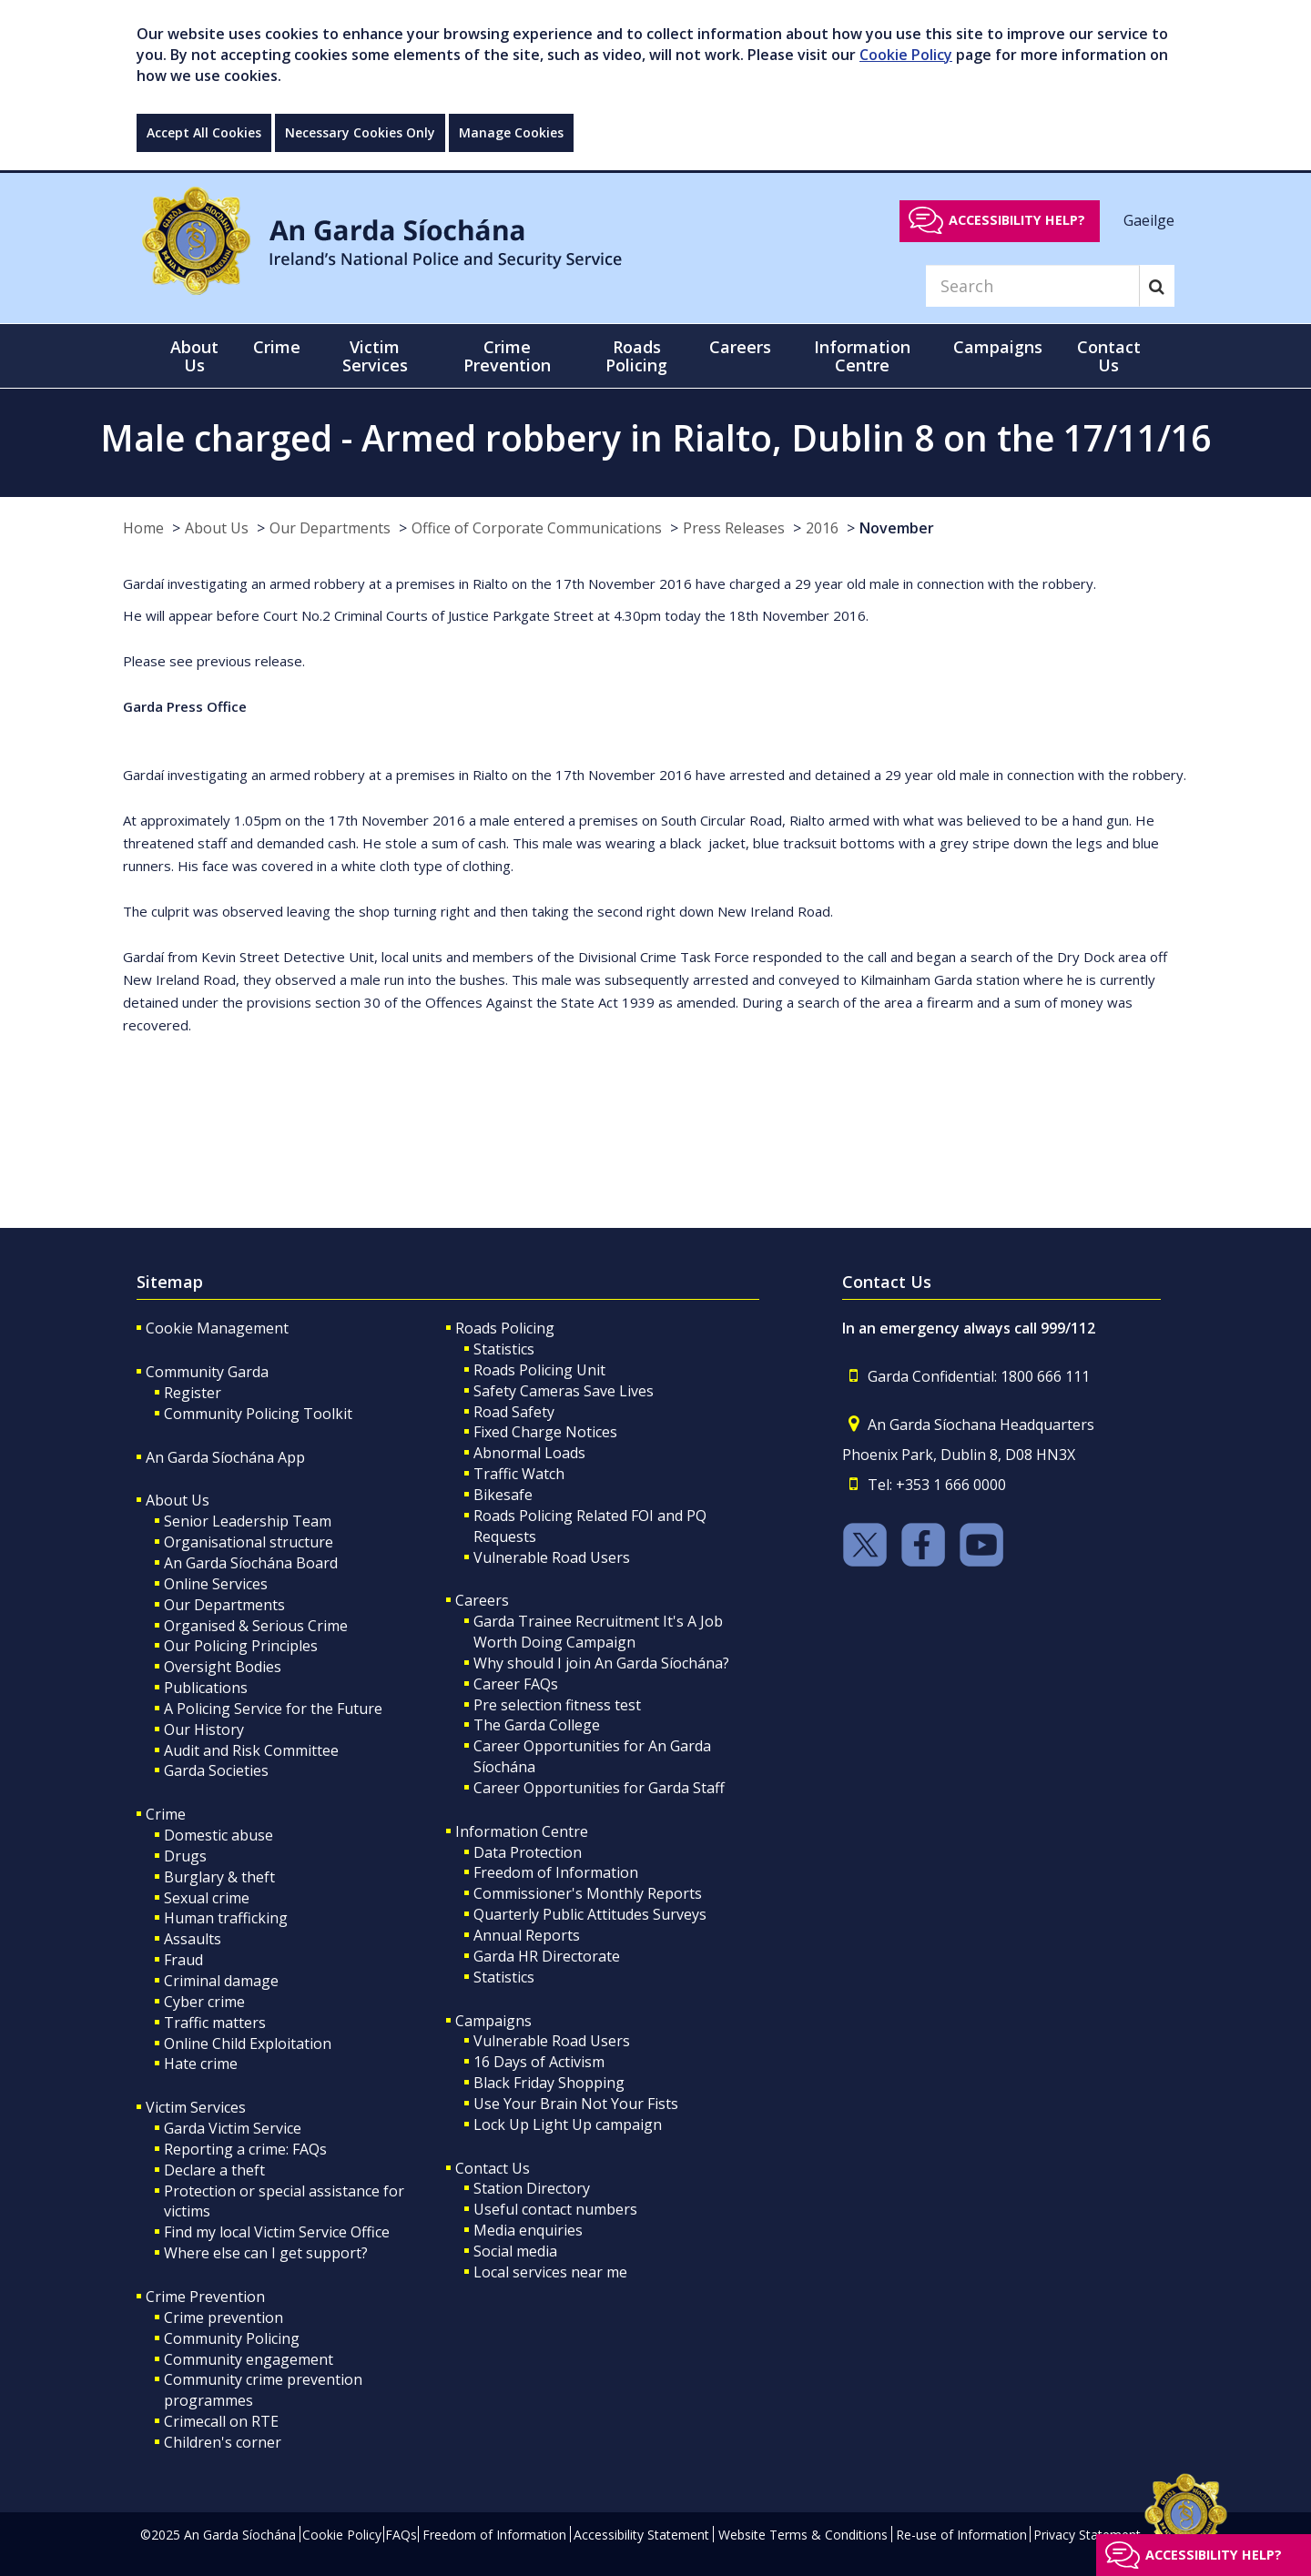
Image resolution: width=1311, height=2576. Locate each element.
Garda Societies (216, 1770)
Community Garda (207, 1372)
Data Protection (527, 1852)
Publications (206, 1688)
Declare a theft (214, 2170)
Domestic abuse (218, 1835)
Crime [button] (276, 347)
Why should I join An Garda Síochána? (601, 1663)
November (896, 528)
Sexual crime (206, 1898)
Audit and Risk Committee (251, 1750)
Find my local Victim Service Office (277, 2232)
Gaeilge (1148, 219)
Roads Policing (504, 1328)
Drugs (185, 1856)
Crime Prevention (205, 2297)
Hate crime (201, 2064)
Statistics (503, 1349)
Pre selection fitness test (557, 1705)
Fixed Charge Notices (545, 1432)
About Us (217, 528)
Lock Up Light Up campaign (567, 2125)
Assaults (192, 1939)
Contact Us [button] (1109, 356)
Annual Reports (526, 1935)
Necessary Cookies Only (360, 132)
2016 (822, 528)
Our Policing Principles (241, 1646)
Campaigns (493, 2021)
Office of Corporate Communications (537, 528)
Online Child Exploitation (247, 2043)
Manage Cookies (511, 132)
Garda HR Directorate (546, 1956)
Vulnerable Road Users (551, 1557)
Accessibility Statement (641, 2534)
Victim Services (196, 2107)
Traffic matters (215, 2023)
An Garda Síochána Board (251, 1563)
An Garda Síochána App (225, 1457)
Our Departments (330, 528)
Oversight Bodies (222, 1667)
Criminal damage (221, 1981)
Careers (482, 1600)
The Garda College (536, 1725)
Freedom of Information (555, 1872)
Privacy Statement (1087, 2534)
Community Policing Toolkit (258, 1414)
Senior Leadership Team (247, 1521)
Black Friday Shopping (549, 2083)
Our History (204, 1729)
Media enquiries (528, 2230)
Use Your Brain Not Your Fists (575, 2104)
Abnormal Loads (529, 1453)
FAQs (401, 2534)
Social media (515, 2251)
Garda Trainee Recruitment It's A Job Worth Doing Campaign (598, 1631)
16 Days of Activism (539, 2062)
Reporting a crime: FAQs (245, 2149)
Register (192, 1393)
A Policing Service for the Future (273, 1709)
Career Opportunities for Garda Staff (599, 1788)
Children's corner (222, 2442)
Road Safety (513, 1412)
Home (143, 528)
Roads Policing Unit (539, 1370)
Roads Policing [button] (636, 356)
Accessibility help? (1017, 219)
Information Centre (521, 1831)
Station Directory (531, 2188)
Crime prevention (223, 2317)
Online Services (216, 1584)
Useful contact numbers (555, 2209)
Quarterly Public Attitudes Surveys (589, 1914)
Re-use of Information (961, 2534)
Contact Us (492, 2168)
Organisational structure (248, 1542)
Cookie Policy (905, 55)
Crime (166, 1814)
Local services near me (550, 2272)
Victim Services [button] (375, 356)
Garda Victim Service (232, 2128)
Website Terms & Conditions (803, 2534)
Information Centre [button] (862, 356)
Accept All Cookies (204, 132)
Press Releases (734, 528)
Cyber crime (204, 2002)
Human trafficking (226, 1918)
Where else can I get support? (266, 2253)
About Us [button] (194, 356)
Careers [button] (740, 347)
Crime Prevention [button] (507, 356)
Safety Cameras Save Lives (563, 1391)
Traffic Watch (518, 1474)
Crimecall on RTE (221, 2421)
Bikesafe (503, 1495)
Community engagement (248, 2359)
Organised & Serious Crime (256, 1626)
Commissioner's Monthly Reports (587, 1893)
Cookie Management (217, 1328)
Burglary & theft (219, 1877)
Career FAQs (515, 1684)
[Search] (1032, 286)
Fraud (183, 1960)
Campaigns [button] (997, 347)
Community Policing (232, 2338)
